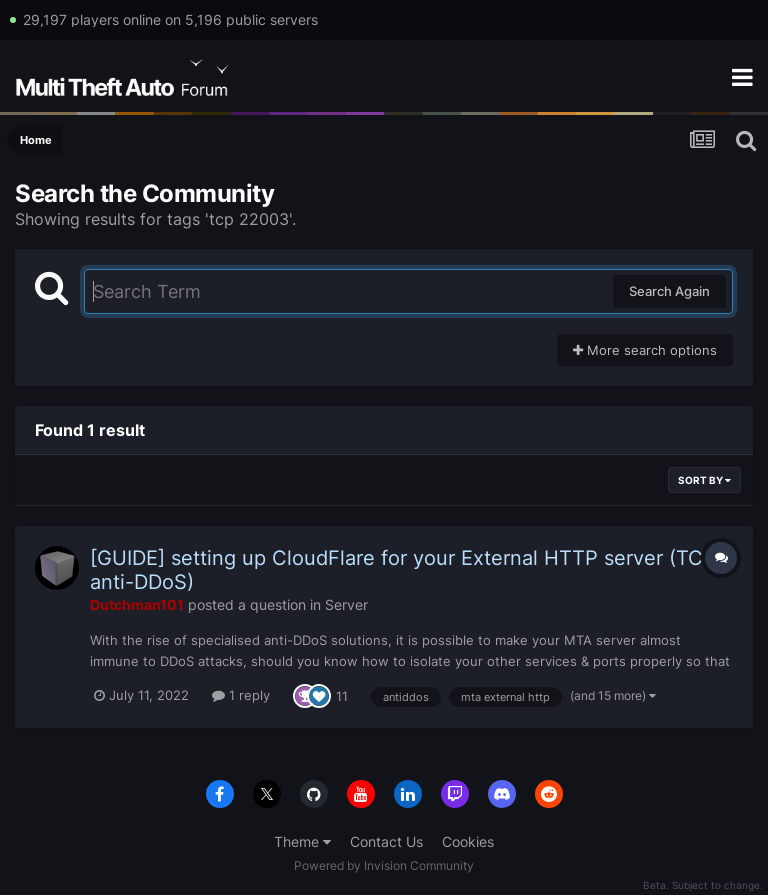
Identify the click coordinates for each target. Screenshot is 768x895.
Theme (302, 841)
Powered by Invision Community (384, 865)
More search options (645, 350)
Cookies (468, 841)
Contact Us (386, 841)
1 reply (241, 695)
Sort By (704, 480)
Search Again (669, 291)
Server (346, 604)
